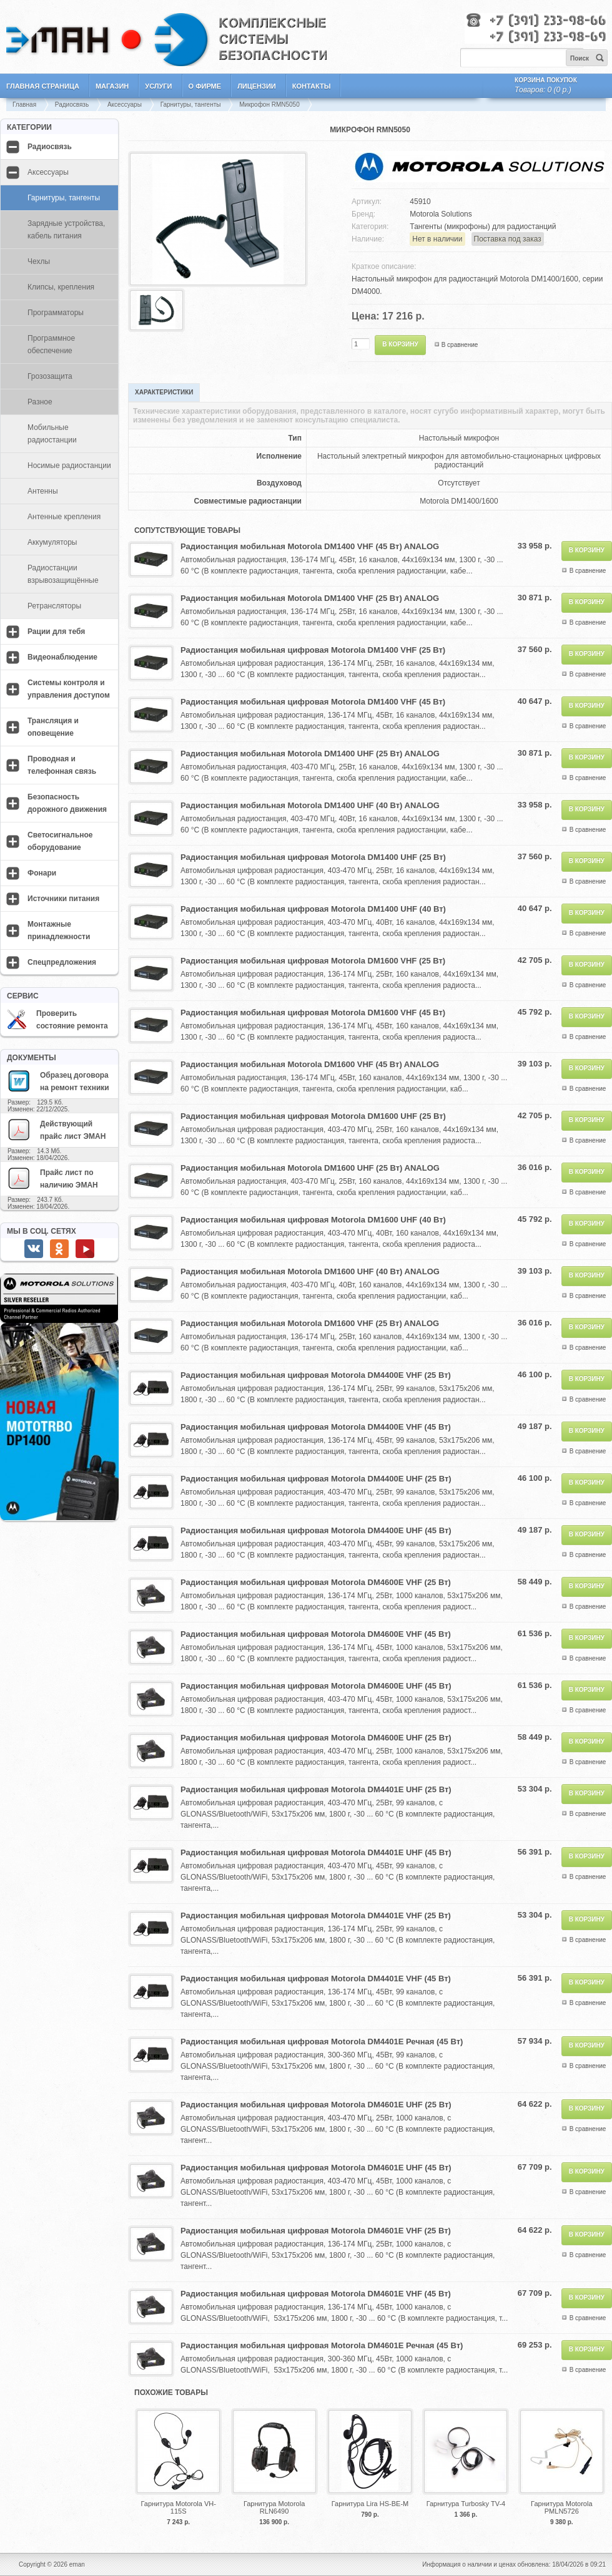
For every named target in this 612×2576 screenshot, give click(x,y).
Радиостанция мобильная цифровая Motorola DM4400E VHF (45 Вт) (315, 1427)
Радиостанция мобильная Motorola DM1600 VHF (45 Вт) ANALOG (309, 1064)
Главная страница (42, 86)
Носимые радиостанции (69, 465)
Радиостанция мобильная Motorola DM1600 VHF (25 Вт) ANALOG (309, 1323)
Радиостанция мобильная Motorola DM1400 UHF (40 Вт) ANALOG (310, 805)
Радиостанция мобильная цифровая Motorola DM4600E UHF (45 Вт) (316, 1685)
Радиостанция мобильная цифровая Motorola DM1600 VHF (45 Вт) (312, 1012)
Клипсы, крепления (60, 287)
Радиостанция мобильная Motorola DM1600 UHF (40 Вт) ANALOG (310, 1271)
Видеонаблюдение (62, 657)
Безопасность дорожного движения (67, 803)
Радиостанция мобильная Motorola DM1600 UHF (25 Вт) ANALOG (310, 1168)
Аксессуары (124, 104)
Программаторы (55, 312)
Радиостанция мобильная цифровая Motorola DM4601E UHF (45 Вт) (316, 2167)
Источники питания (63, 898)
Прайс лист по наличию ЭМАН (52, 1178)
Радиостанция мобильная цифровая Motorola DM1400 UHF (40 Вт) (313, 909)
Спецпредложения (61, 962)
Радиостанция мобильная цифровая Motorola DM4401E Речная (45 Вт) (321, 2041)
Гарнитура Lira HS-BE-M (370, 2503)
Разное (39, 402)
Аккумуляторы (52, 542)
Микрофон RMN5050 (269, 104)
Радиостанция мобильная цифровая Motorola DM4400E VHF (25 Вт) (315, 1375)
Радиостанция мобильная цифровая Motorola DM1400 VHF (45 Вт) (312, 701)
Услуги (158, 86)
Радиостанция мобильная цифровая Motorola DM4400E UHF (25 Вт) (316, 1478)
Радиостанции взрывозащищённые (63, 574)
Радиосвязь (72, 104)
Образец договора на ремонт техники (58, 1081)
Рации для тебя (56, 631)
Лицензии (256, 86)
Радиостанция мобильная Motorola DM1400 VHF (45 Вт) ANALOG (309, 546)
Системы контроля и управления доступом (68, 689)
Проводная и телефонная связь (61, 765)
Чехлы (38, 261)
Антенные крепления (64, 516)
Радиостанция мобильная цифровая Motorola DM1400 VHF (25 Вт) (312, 650)
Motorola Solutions (440, 214)
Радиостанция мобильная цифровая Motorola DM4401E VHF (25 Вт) (315, 1915)
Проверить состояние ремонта (57, 1019)
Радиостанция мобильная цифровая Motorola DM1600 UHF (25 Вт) (313, 1116)
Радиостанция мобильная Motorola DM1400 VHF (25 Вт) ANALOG (309, 598)
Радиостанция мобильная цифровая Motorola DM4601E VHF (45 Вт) (315, 2293)
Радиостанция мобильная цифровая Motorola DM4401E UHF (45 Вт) (316, 1852)
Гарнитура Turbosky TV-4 (466, 2503)
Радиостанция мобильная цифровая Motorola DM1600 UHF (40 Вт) (313, 1219)
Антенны (42, 491)
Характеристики (164, 392)
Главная (24, 104)
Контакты (311, 86)
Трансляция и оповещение (53, 727)
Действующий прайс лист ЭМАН (56, 1129)
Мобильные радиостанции (52, 433)
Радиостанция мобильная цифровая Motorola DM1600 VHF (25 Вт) (312, 960)
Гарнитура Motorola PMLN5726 (561, 2507)
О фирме (205, 86)
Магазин (112, 86)
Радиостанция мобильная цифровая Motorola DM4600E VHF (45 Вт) (315, 1634)
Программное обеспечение (51, 344)
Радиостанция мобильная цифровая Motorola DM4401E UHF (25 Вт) (316, 1789)
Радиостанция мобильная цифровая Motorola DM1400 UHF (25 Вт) (313, 857)
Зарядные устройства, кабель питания (66, 229)
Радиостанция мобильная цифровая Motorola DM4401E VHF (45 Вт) (315, 1978)
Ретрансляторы (54, 606)
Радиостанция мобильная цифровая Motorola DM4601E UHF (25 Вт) (316, 2104)
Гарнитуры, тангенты (190, 104)
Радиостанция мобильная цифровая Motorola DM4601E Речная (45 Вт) (321, 2345)
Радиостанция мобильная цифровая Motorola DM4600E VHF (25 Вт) (315, 1582)
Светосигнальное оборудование (60, 841)
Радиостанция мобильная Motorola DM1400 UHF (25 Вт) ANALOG (310, 753)
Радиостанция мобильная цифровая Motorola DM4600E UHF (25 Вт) (316, 1737)
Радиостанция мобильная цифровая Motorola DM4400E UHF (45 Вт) (316, 1530)
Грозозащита (49, 376)
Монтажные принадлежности (58, 930)
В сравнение (460, 344)
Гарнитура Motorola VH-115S (178, 2507)
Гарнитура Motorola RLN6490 (274, 2507)
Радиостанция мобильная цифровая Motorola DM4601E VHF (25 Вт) (315, 2230)
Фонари (41, 873)
